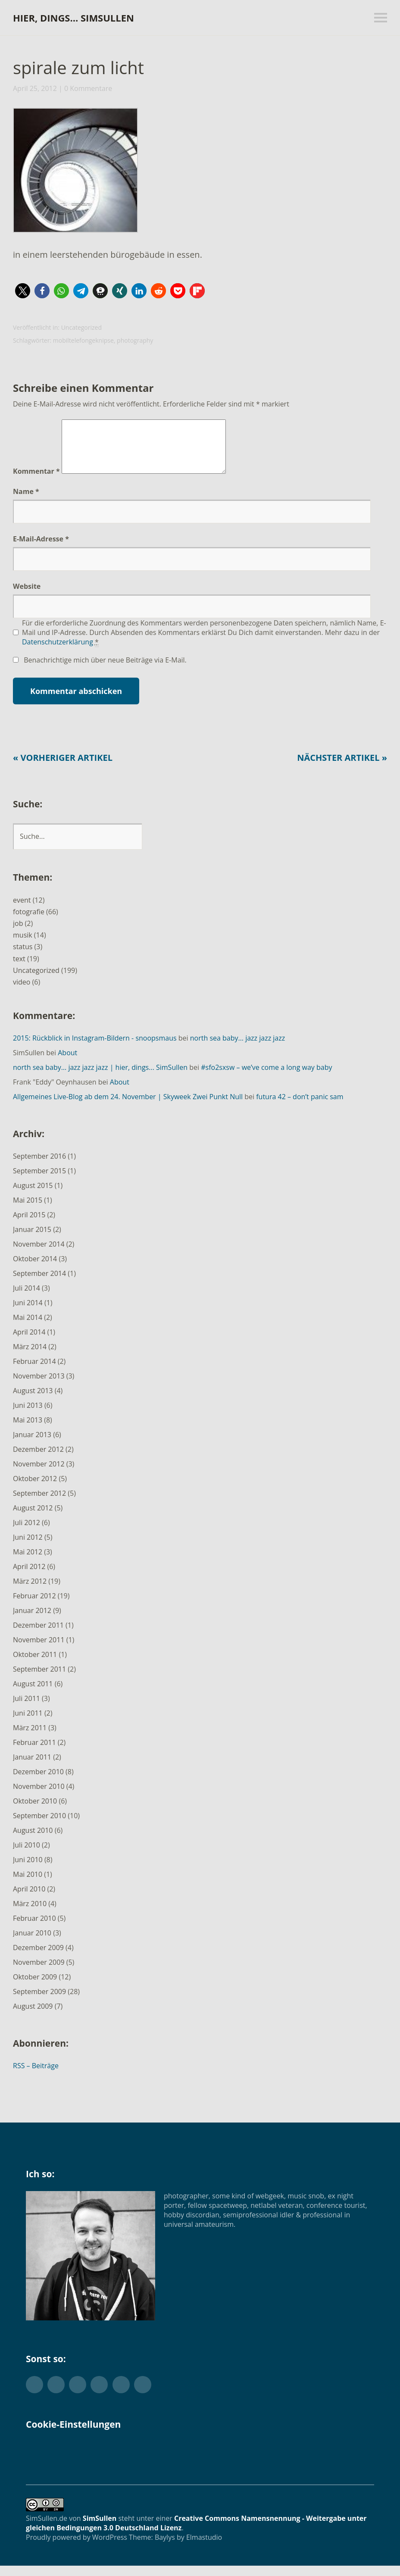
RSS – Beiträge (36, 2076)
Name (26, 501)
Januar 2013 (32, 1445)
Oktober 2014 (35, 1269)
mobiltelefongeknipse (83, 340)
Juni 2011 (28, 1723)
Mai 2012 (27, 1562)
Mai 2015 (27, 1210)
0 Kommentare (88, 88)
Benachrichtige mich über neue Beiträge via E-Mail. (105, 670)
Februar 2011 (34, 1752)
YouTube (121, 2395)
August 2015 (33, 1195)
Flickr (77, 2395)
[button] (74, 172)
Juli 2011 (26, 1708)
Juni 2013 (28, 1415)
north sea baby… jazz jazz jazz (237, 1048)
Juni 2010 (28, 1870)
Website (27, 596)
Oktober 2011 (35, 1664)
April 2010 (29, 1899)
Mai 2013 (27, 1430)
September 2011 (39, 1679)
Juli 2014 (26, 1298)
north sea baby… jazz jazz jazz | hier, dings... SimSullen (100, 1077)
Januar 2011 (32, 1767)
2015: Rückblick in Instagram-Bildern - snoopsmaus (95, 1048)
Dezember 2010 (38, 1782)
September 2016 (39, 1166)
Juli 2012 (26, 1533)
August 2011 (33, 1694)
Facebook (56, 2395)
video (21, 992)
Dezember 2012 (38, 1459)
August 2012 (33, 1518)
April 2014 (29, 1342)
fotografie (28, 922)
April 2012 (29, 1577)
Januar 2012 (32, 1621)
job (18, 933)
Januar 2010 (32, 1943)
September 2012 (39, 1503)
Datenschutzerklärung (57, 652)
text (19, 969)
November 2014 (39, 1254)
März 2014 (30, 1357)
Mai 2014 (27, 1327)
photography (135, 340)
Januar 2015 (32, 1239)
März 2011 (30, 1738)
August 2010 (33, 1840)
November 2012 (39, 1474)
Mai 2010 (27, 1884)
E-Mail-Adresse (41, 549)
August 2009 (33, 2016)
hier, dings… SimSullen (73, 17)
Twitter (34, 2395)
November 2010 (39, 1796)
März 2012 (30, 1591)
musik (22, 945)
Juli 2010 (26, 1855)
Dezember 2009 (38, 1958)
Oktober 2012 (35, 1489)
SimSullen (99, 2528)
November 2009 (39, 1972)
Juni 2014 (28, 1313)
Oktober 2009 (35, 1987)
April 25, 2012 (35, 88)
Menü (380, 17)
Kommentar (36, 481)
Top (365, 2547)
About (67, 1063)
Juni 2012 (28, 1547)
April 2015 (29, 1225)
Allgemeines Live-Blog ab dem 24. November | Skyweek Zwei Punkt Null (128, 1107)
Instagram (99, 2395)
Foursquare (142, 2395)
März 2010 (30, 1914)
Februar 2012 (34, 1606)
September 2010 (39, 1826)
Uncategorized (81, 327)
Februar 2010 (34, 1928)
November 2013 (39, 1386)
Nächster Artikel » (342, 768)
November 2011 (39, 1650)
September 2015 (39, 1181)
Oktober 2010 (35, 1811)
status (22, 957)
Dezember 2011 (38, 1635)
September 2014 (39, 1283)
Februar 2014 (34, 1371)
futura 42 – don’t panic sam (299, 1107)
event (22, 910)
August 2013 (33, 1401)
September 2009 (39, 2002)
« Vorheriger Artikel (62, 768)
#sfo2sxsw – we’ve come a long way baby (266, 1077)
